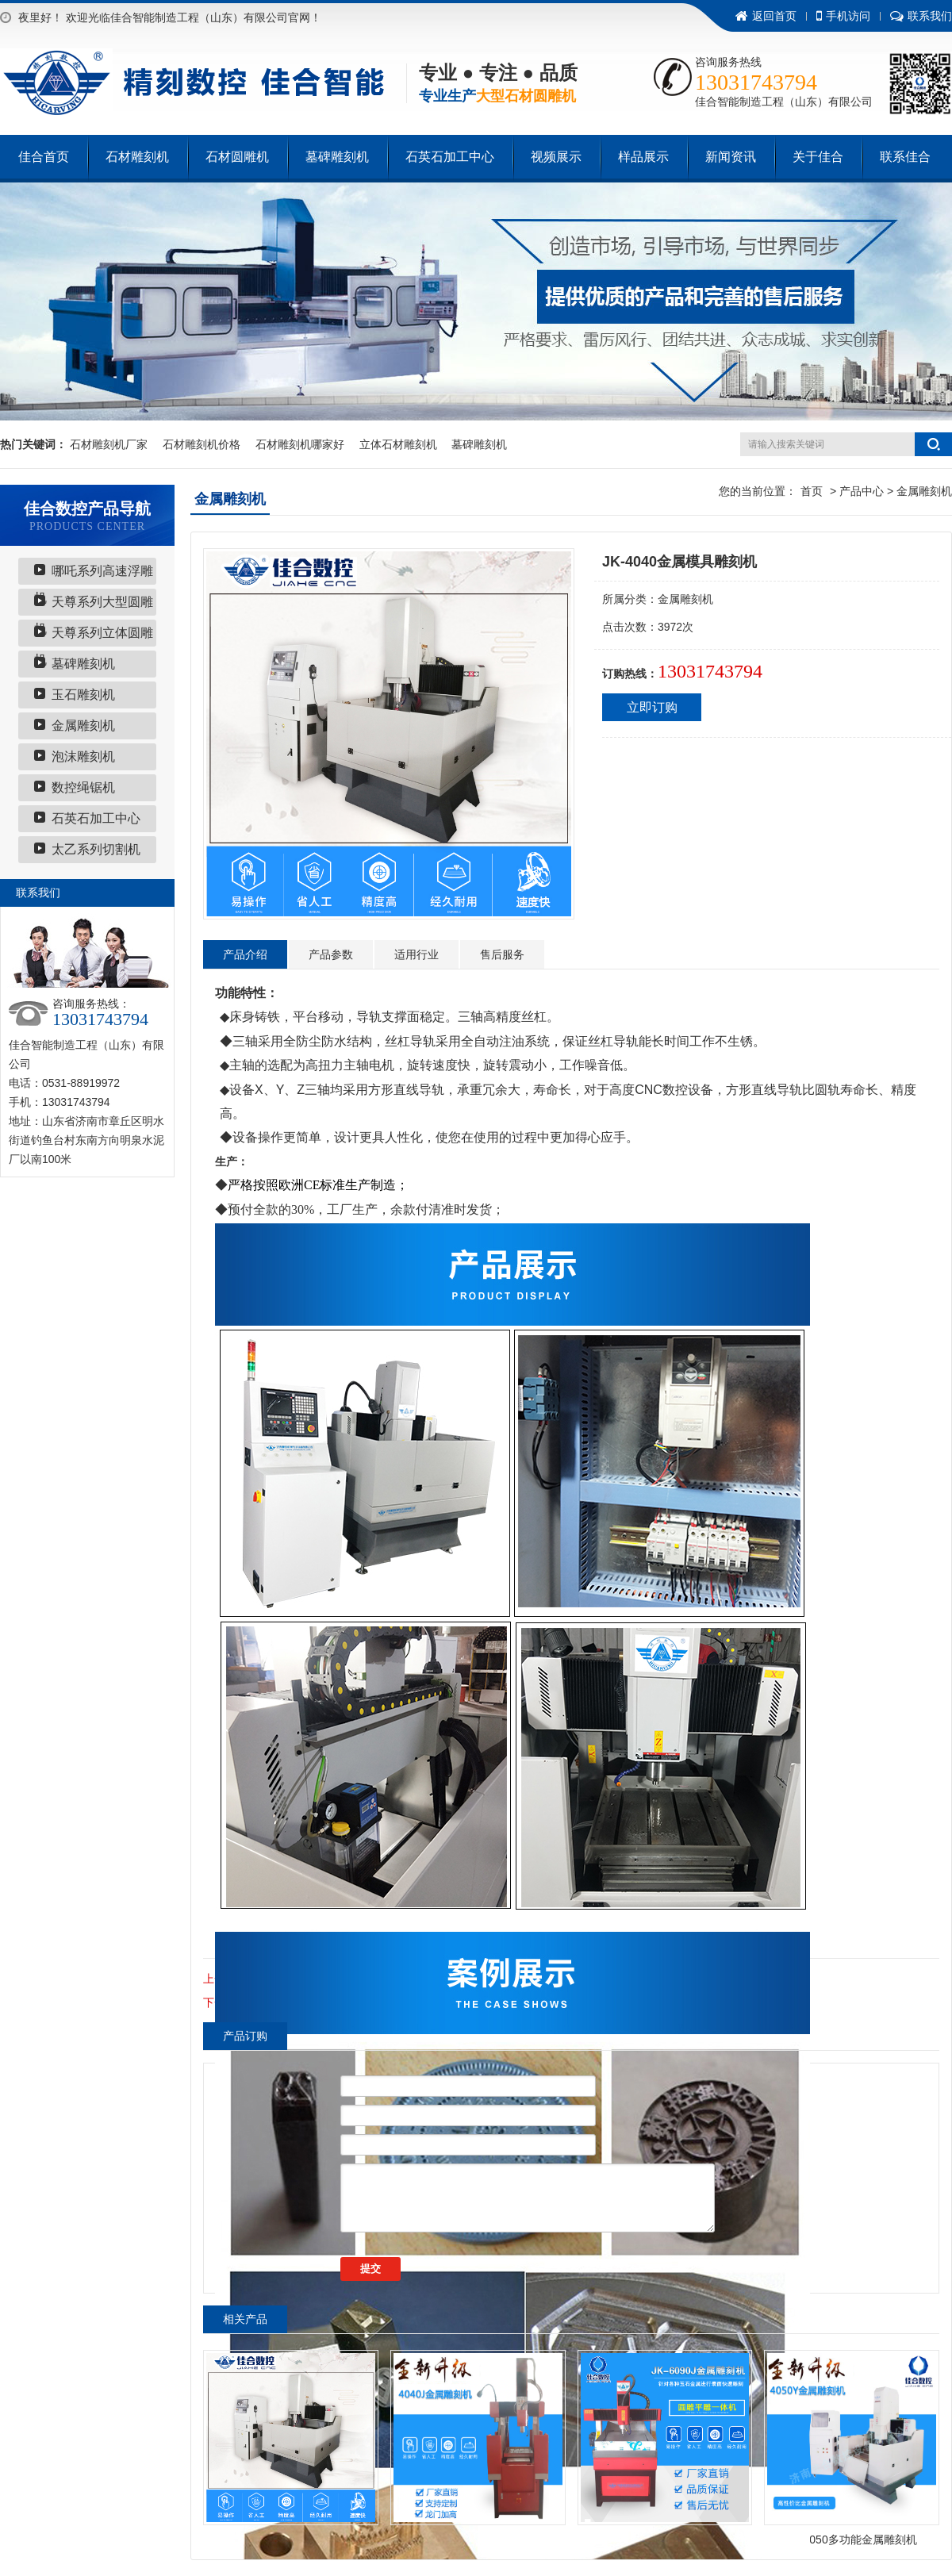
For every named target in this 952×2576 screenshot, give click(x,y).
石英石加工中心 (449, 156)
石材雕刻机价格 (201, 444)
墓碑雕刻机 (337, 156)
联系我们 (921, 16)
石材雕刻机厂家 (109, 444)
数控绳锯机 (83, 787)
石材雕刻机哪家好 (299, 444)
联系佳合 (905, 156)
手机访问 (843, 16)
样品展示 (643, 156)
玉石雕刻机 (83, 694)
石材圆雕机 (237, 156)
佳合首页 (43, 156)
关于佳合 (818, 156)
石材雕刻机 (137, 156)
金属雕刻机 (83, 725)
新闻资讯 (730, 156)
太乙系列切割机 (96, 849)
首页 (811, 491)
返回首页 (766, 16)
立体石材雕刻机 (398, 444)
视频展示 (556, 156)
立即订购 (652, 707)
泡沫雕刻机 (83, 756)
